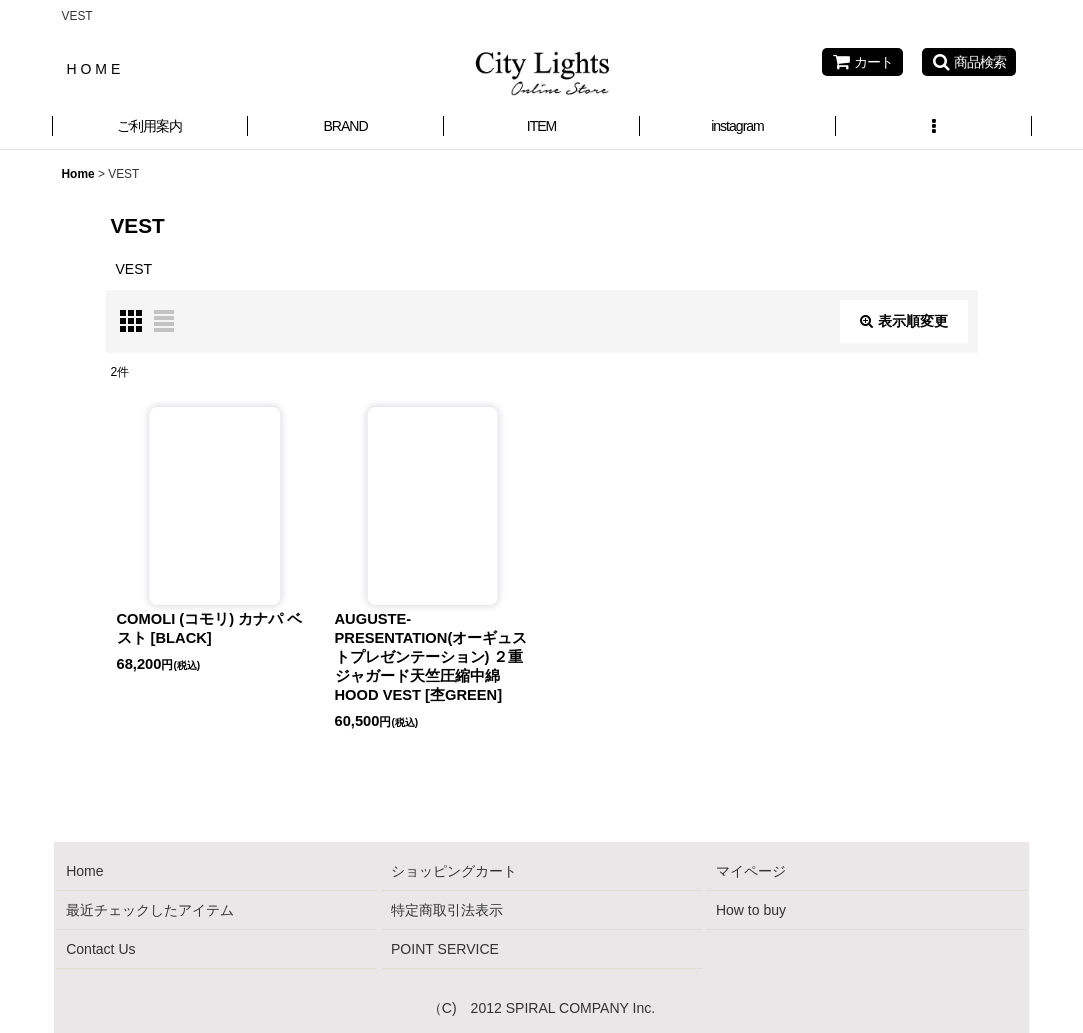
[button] (969, 62)
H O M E (94, 69)
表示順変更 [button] (904, 321)
